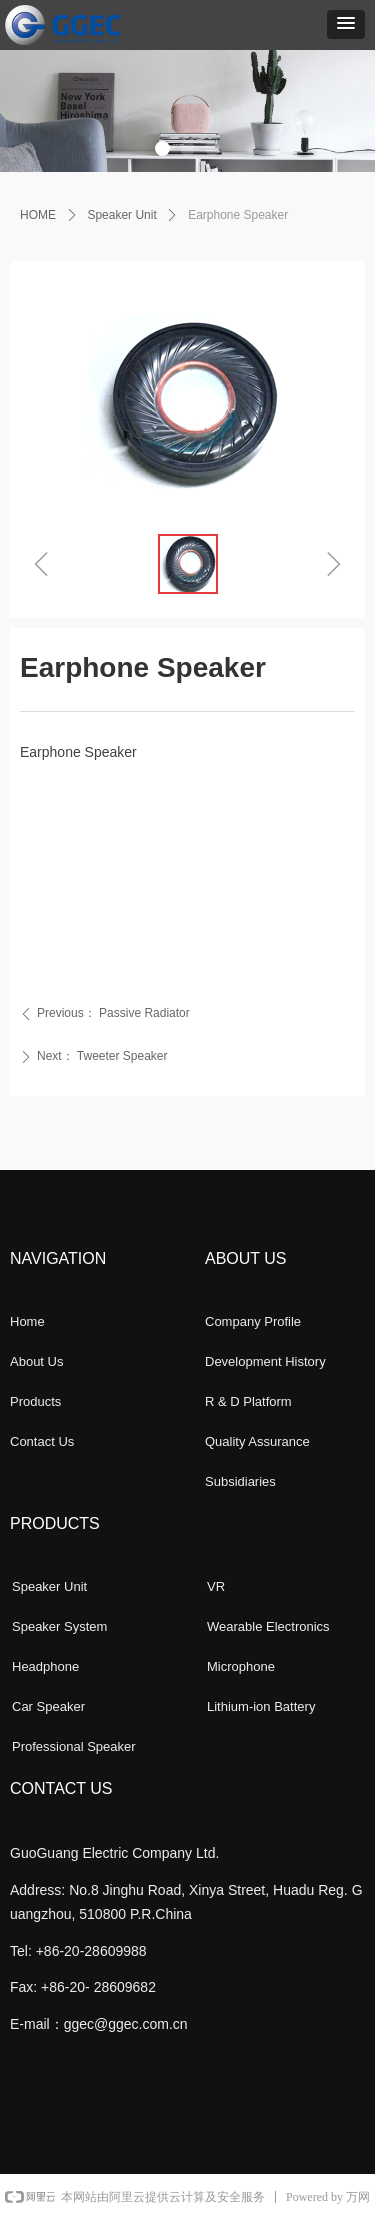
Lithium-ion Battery (261, 1706)
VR (216, 1586)
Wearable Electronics (268, 1626)
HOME (38, 215)
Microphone (241, 1666)
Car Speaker (48, 1706)
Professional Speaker (74, 1746)
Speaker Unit (121, 215)
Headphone (45, 1666)
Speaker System (59, 1626)
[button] (346, 24)
